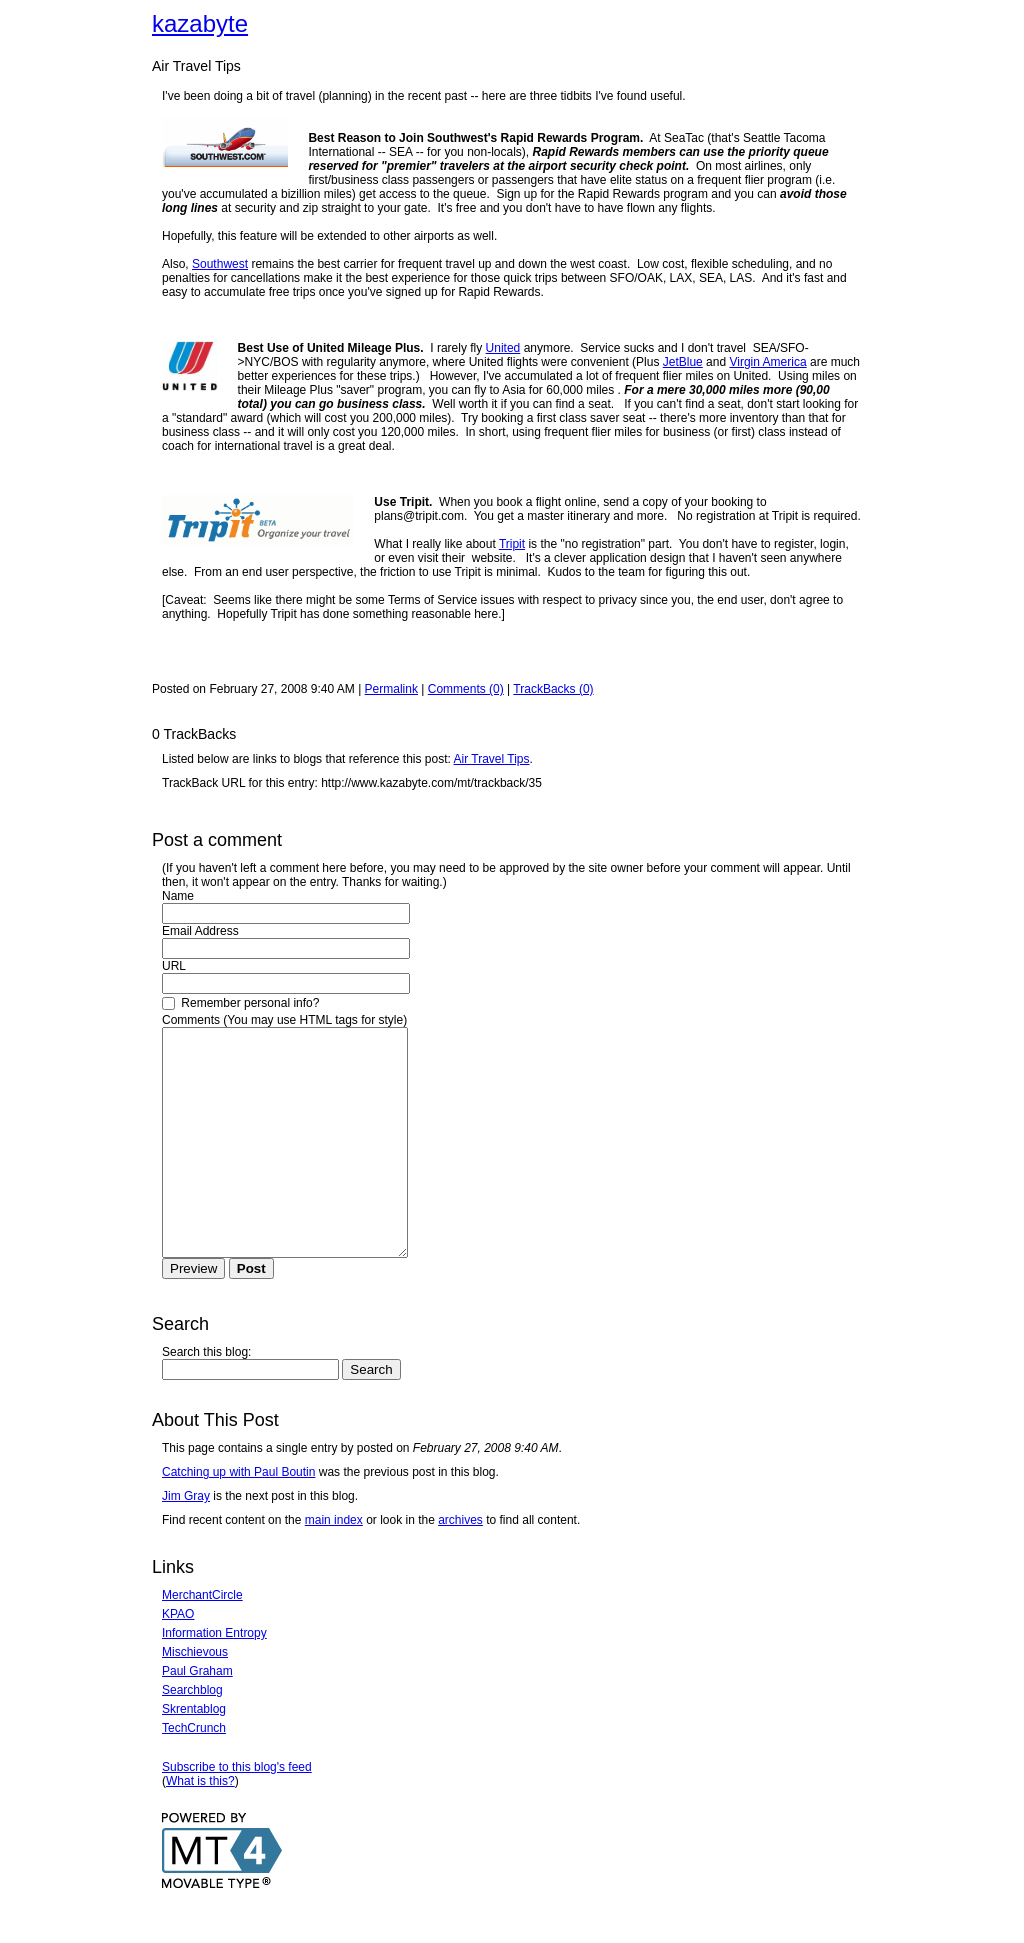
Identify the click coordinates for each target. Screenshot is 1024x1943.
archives (460, 1565)
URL (174, 966)
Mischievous (195, 1697)
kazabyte (200, 23)
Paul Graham (197, 1716)
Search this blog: (206, 1397)
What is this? (200, 1826)
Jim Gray (186, 1541)
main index (334, 1565)
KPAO (178, 1659)
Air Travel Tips (492, 759)
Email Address (200, 931)
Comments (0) (466, 689)
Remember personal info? (240, 1003)
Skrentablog (194, 1754)
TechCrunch (194, 1773)
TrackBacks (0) (553, 689)
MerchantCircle (202, 1640)
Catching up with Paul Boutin (238, 1517)
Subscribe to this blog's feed (237, 1812)
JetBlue (683, 362)
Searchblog (192, 1735)
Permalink (391, 689)
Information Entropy (214, 1678)
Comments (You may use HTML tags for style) (284, 1020)
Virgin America (767, 362)
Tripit (512, 544)
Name (178, 896)
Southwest (220, 264)
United (503, 348)
